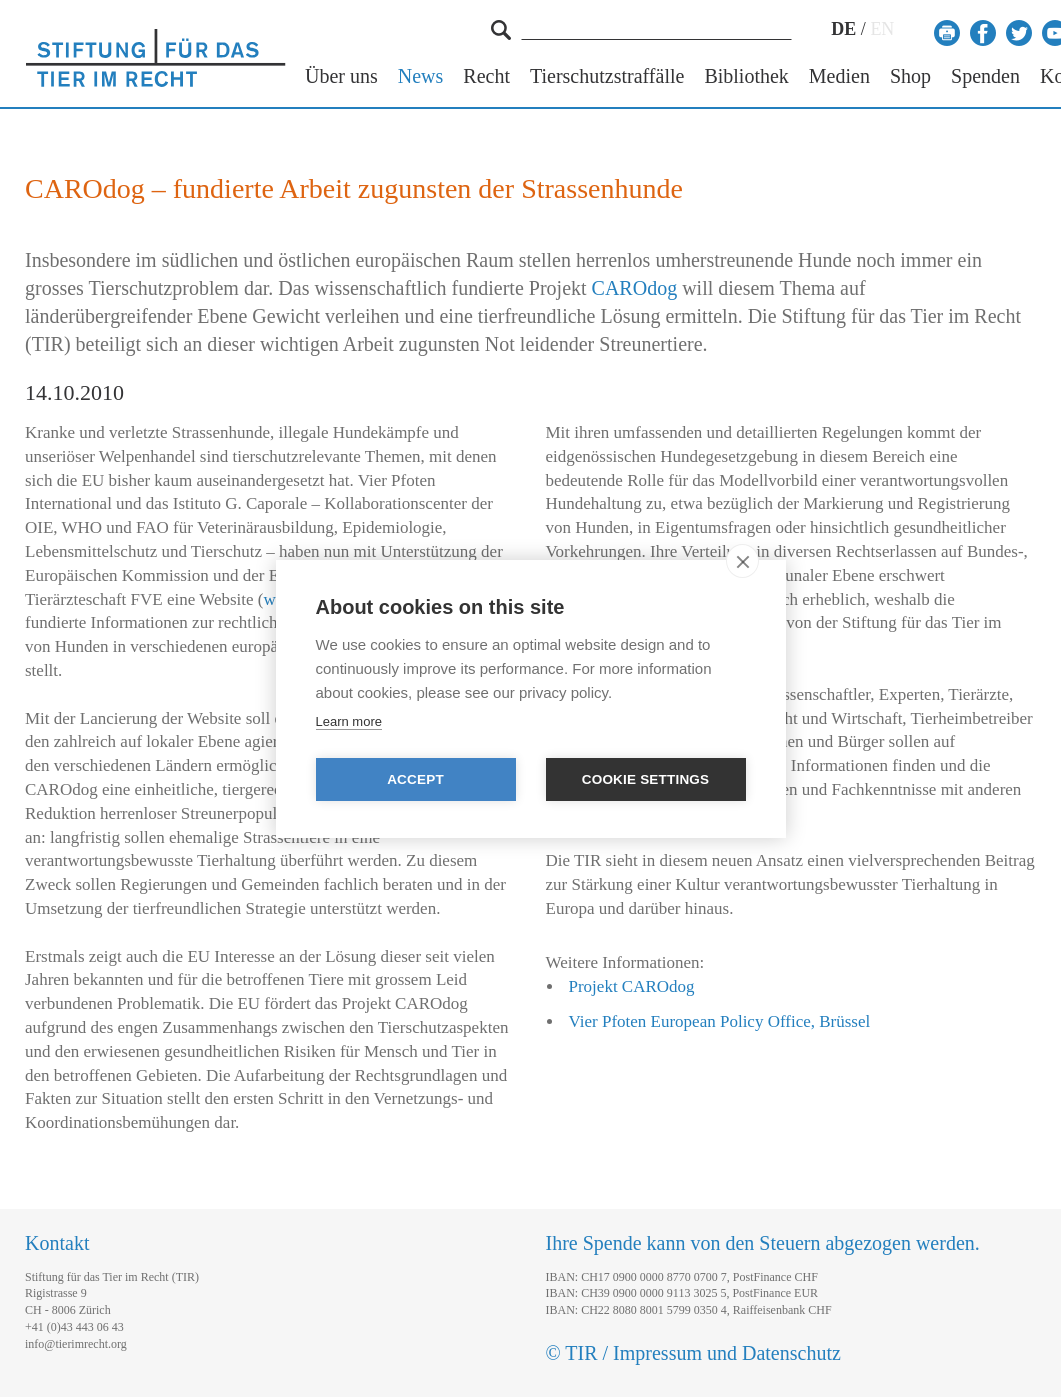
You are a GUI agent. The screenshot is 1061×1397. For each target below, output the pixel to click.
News (421, 76)
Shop (910, 76)
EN (882, 29)
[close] (742, 561)
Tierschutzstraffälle (607, 76)
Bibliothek (746, 76)
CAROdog (635, 288)
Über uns (341, 76)
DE (843, 29)
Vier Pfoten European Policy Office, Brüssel (720, 1021)
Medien (839, 76)
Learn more (349, 721)
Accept (415, 779)
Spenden (985, 76)
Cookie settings (646, 779)
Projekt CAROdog (632, 986)
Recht (486, 76)
